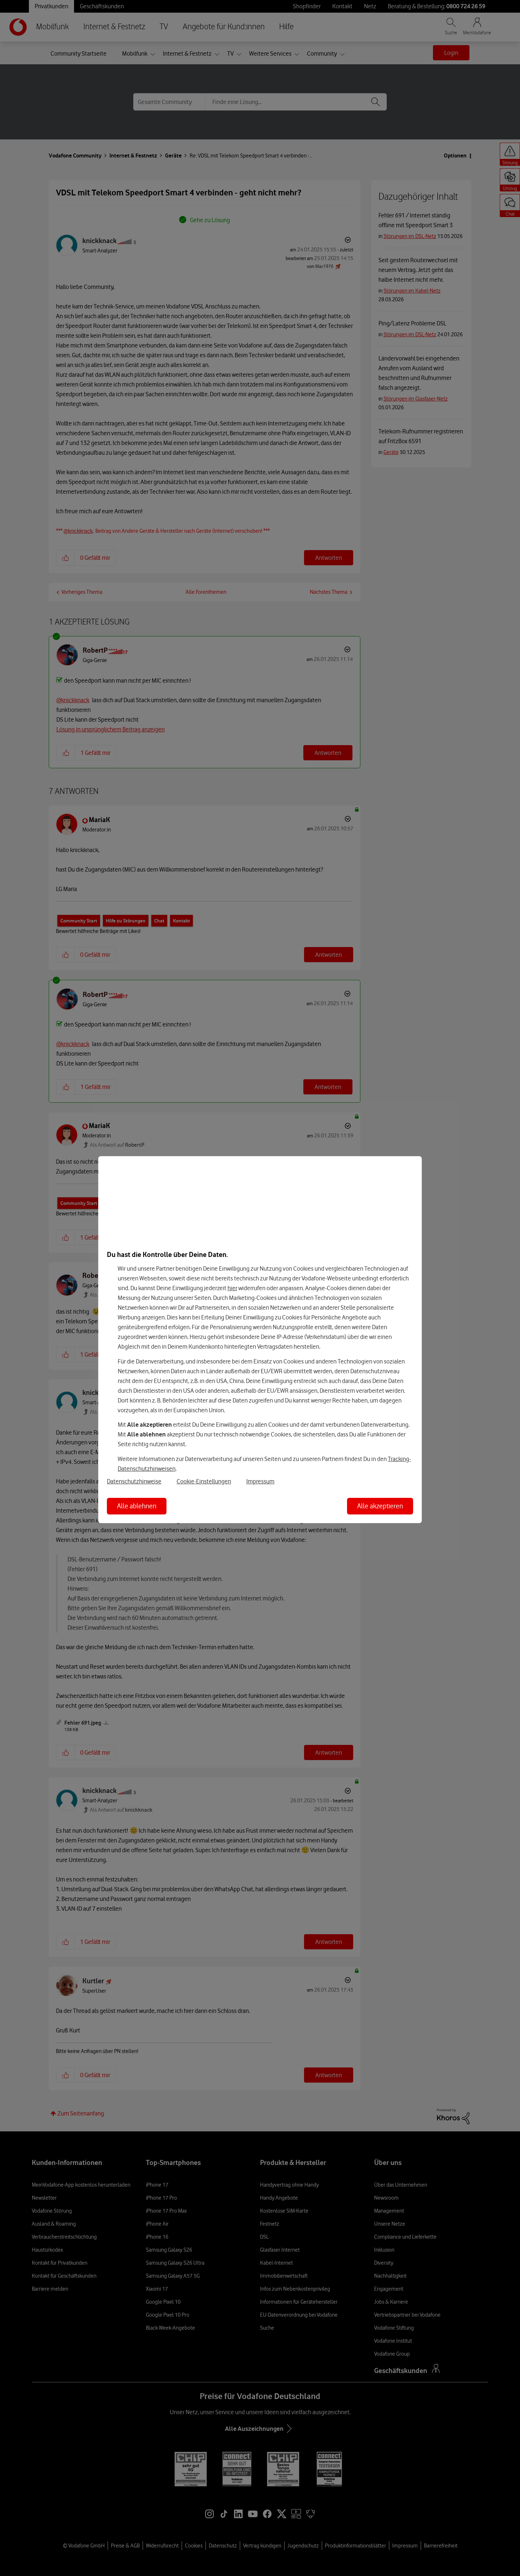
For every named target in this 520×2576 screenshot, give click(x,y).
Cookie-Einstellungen (204, 1481)
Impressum (260, 1481)
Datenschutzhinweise (134, 1481)
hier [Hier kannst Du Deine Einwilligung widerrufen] (232, 1288)
